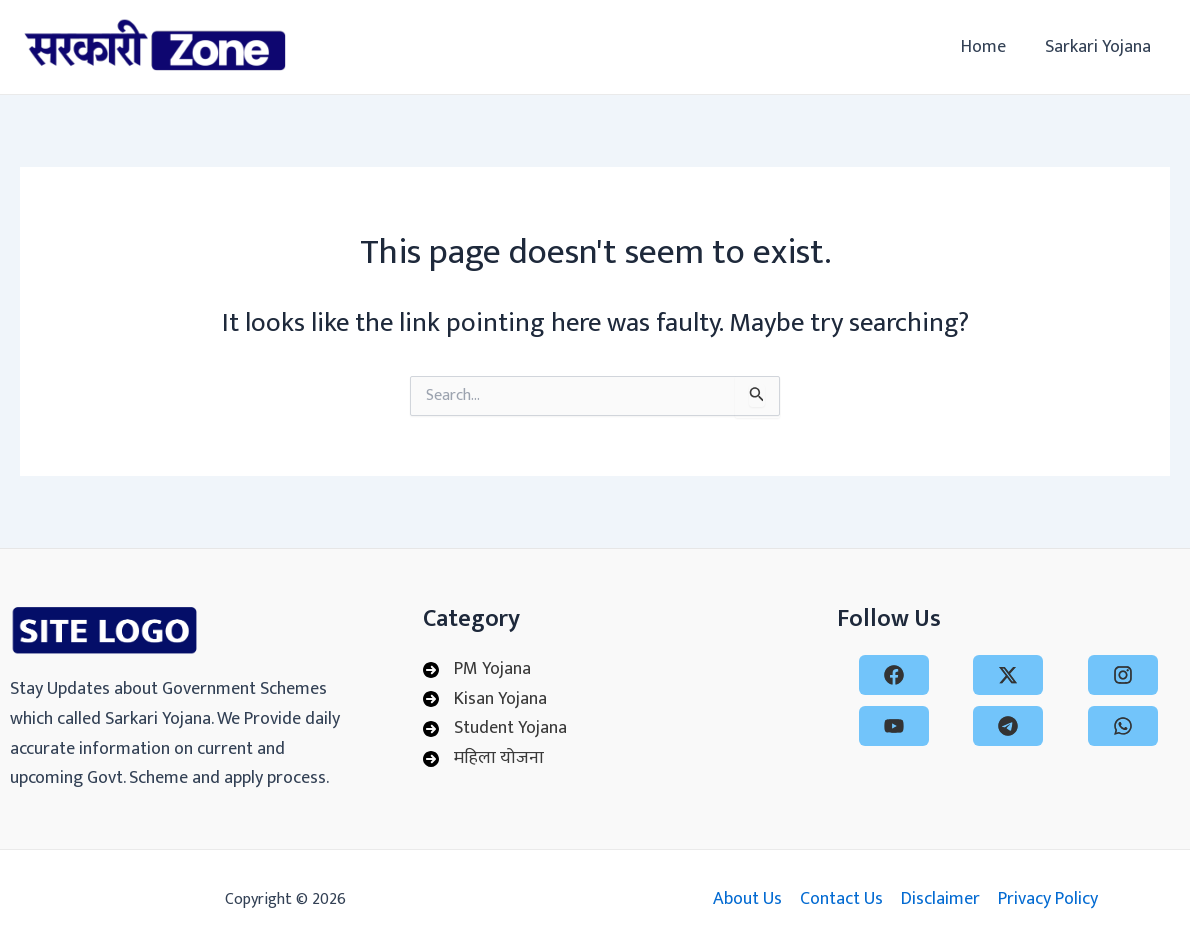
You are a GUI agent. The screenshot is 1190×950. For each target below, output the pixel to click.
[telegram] (1008, 726)
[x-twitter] (1008, 675)
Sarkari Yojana (1099, 47)
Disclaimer (940, 899)
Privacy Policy (1048, 899)
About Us (747, 899)
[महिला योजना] (483, 759)
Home (987, 47)
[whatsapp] (1123, 726)
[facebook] (894, 675)
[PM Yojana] (477, 670)
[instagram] (1123, 675)
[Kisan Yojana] (485, 700)
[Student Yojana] (495, 729)
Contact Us (841, 899)
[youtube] (894, 726)
